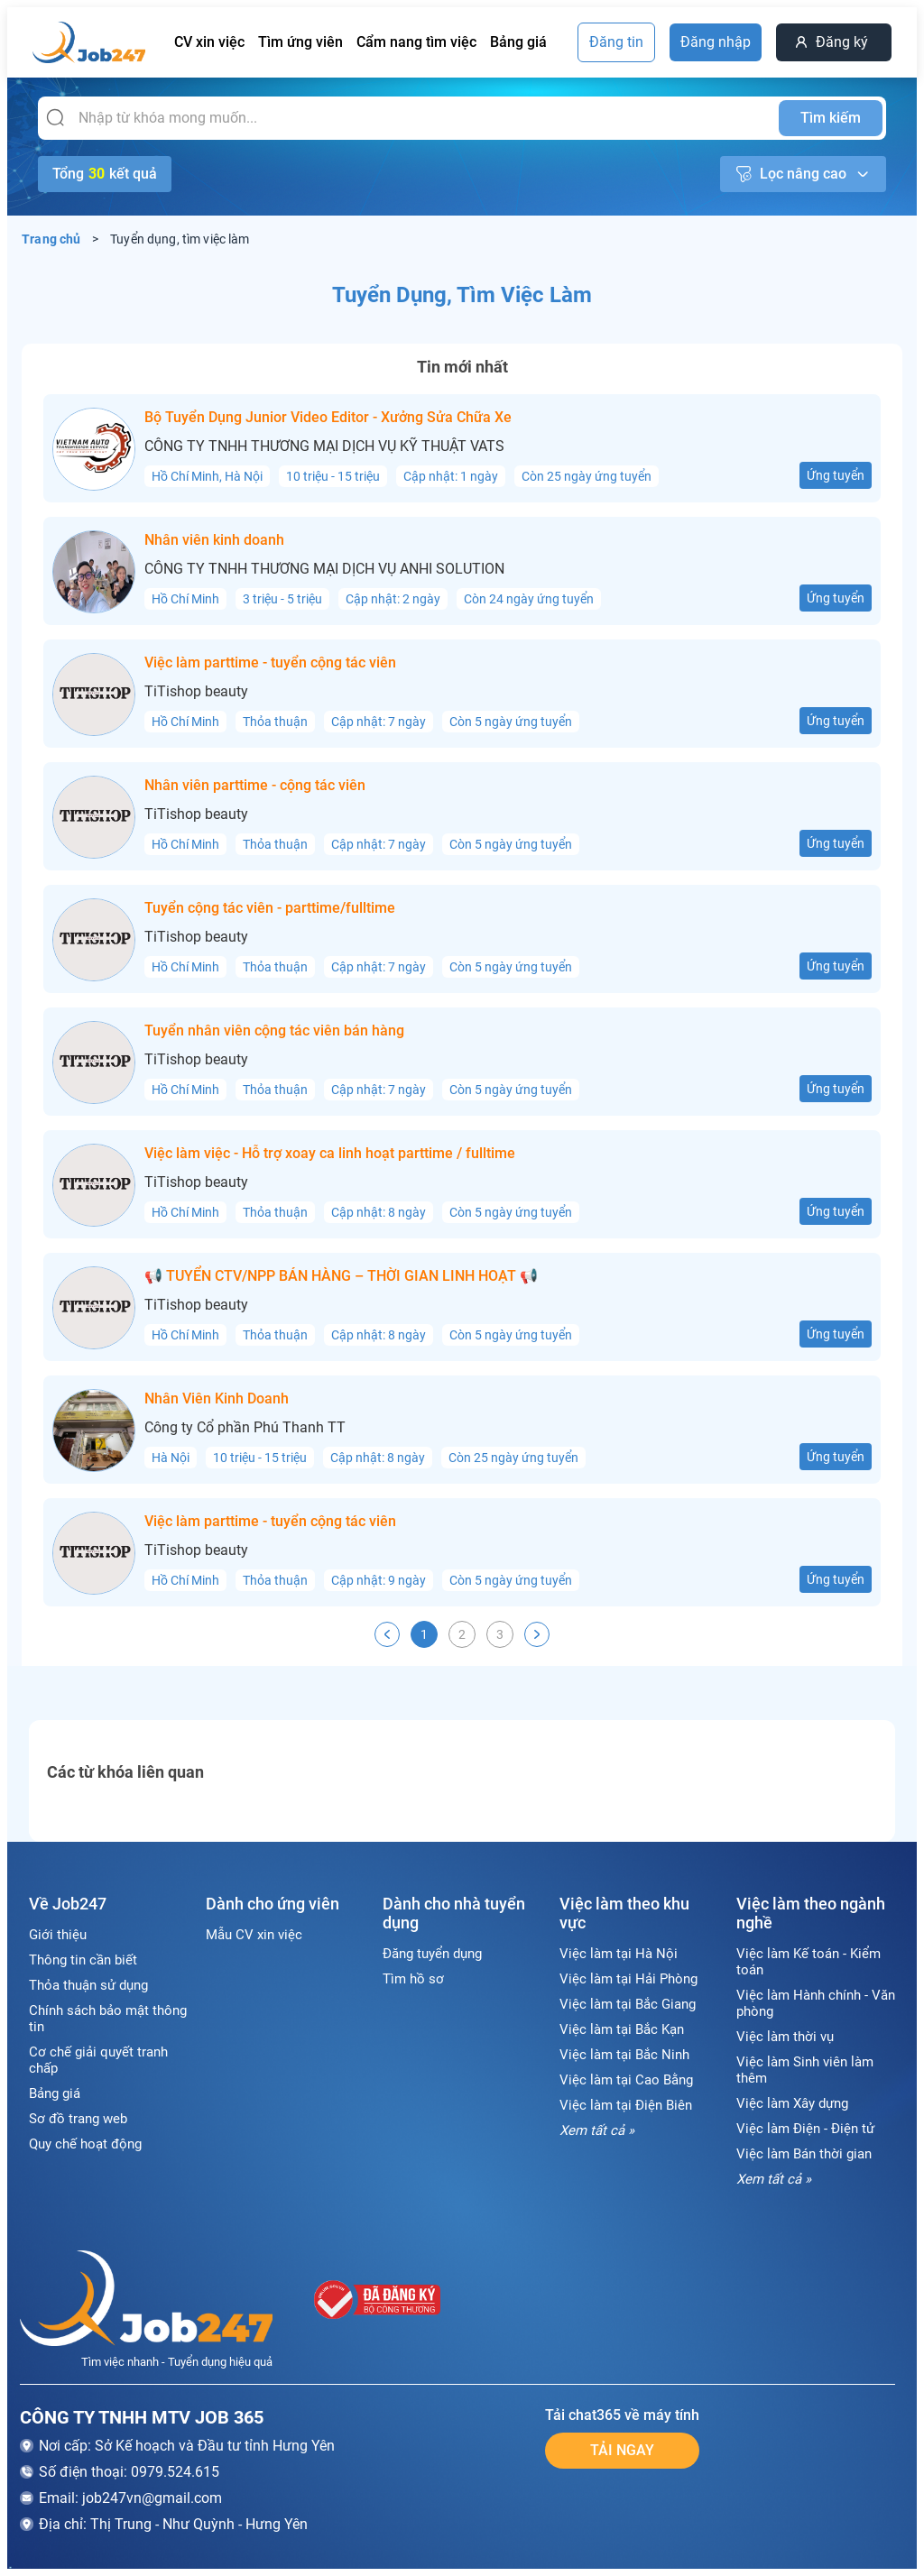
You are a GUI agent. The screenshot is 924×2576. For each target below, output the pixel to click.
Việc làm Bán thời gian (804, 2154)
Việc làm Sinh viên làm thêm (804, 2070)
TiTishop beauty (196, 692)
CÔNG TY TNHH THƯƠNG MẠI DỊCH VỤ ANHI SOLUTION (324, 569)
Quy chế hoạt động (85, 2144)
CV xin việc (209, 42)
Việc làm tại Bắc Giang (627, 2004)
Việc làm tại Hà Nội (618, 1954)
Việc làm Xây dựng (792, 2103)
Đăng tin (616, 42)
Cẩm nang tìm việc (416, 42)
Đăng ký (842, 42)
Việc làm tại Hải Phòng (628, 1979)
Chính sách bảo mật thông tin (108, 2018)
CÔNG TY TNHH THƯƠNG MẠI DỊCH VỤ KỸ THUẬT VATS (324, 446)
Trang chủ (51, 239)
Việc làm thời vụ (785, 2037)
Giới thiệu (58, 1935)
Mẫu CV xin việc (254, 1935)
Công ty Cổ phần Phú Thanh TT (245, 1428)
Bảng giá (518, 42)
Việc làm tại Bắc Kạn (621, 2029)
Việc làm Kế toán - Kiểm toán (808, 1962)
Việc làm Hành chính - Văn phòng (815, 2003)
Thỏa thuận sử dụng (88, 1985)
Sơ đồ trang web (78, 2119)
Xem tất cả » (596, 2130)
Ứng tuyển (835, 475)
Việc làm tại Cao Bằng (626, 2080)
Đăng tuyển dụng (432, 1954)
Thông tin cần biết (83, 1960)
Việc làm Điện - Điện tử (805, 2129)
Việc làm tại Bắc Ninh (624, 2055)
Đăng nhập (715, 42)
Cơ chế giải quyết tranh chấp (98, 2060)
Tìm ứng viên (300, 42)
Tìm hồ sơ (413, 1979)
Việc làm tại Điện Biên (625, 2105)
